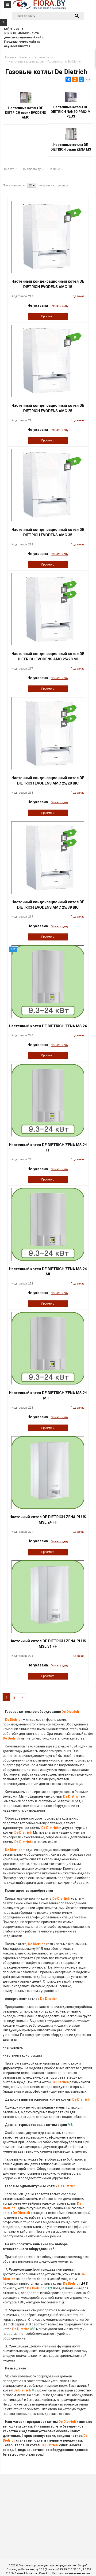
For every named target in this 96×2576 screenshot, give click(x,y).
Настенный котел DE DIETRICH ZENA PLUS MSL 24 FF (47, 1520)
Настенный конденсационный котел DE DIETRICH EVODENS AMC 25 (48, 408)
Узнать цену (59, 305)
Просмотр (47, 316)
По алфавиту (32, 169)
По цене (55, 169)
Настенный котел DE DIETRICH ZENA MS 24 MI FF (48, 1395)
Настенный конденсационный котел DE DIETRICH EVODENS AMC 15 (48, 284)
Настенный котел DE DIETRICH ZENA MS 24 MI (48, 1272)
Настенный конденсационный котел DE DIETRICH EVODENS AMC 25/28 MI (48, 656)
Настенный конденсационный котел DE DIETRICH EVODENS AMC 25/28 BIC (48, 780)
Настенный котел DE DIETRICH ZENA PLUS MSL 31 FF (47, 1644)
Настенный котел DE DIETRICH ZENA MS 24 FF (48, 1147)
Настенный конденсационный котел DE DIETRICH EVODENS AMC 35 (48, 532)
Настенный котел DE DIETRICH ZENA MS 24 (48, 1026)
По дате (10, 169)
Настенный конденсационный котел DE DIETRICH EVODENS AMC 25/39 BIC (48, 905)
